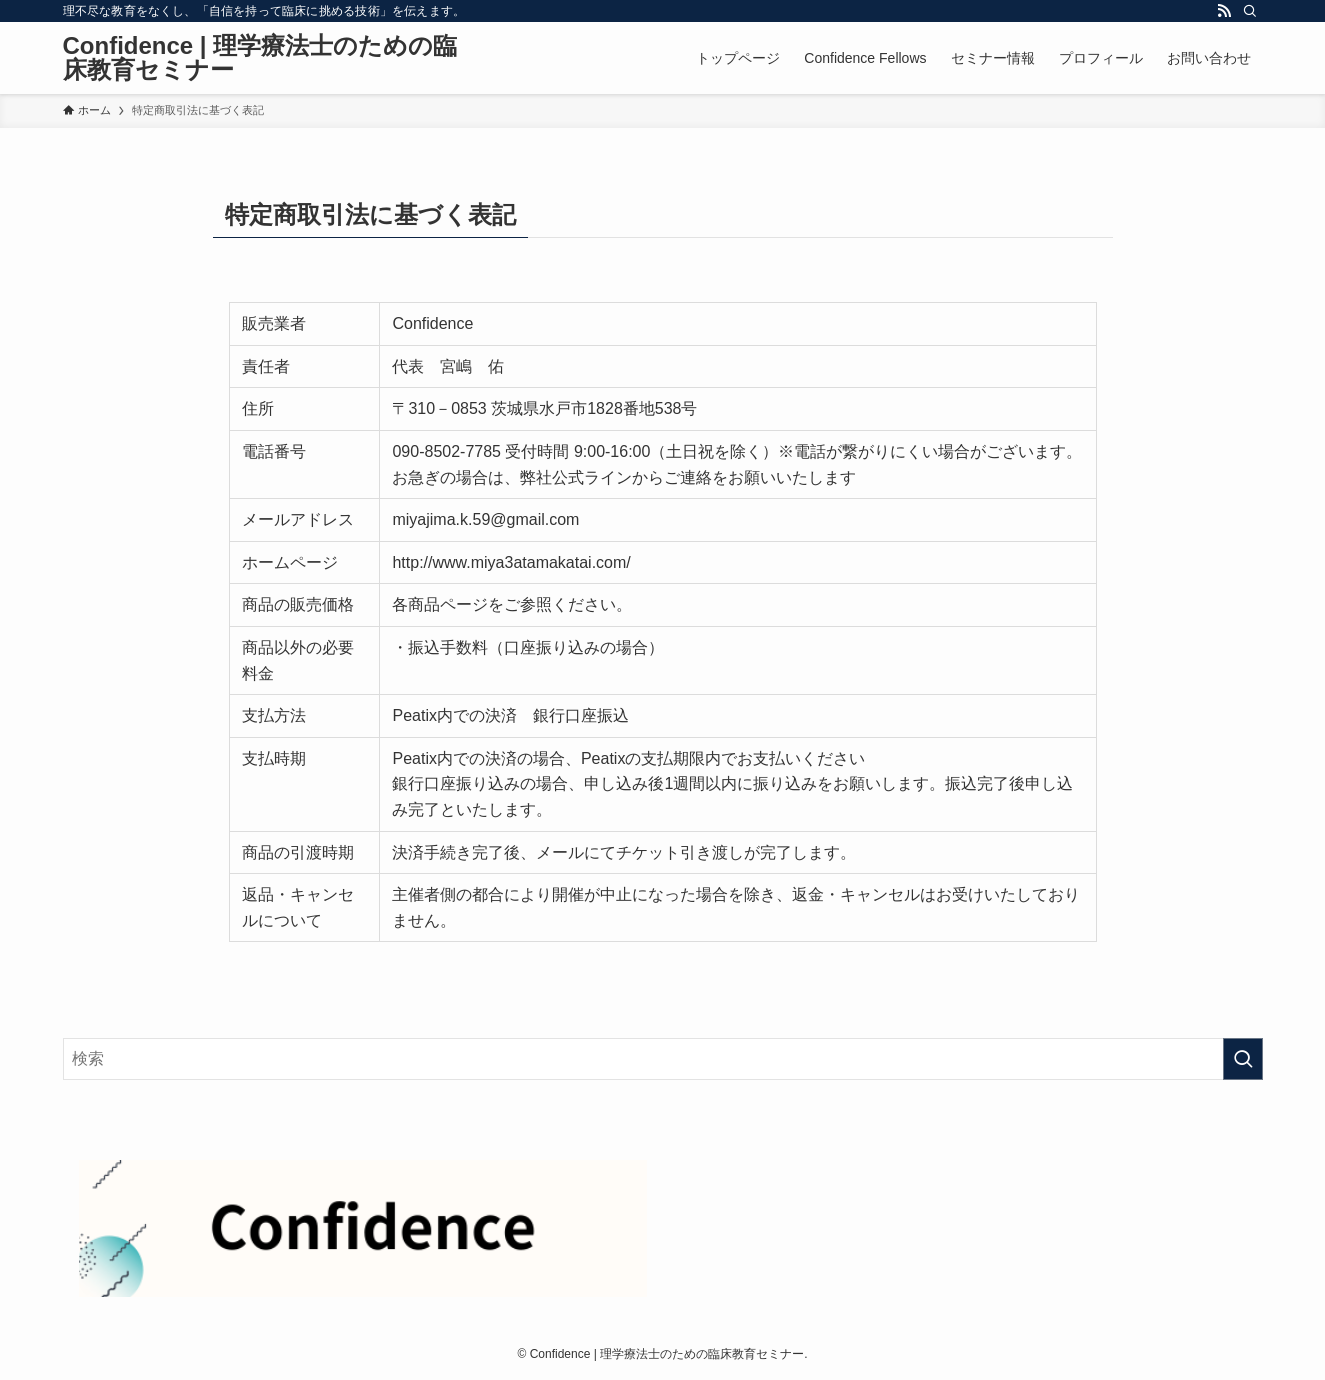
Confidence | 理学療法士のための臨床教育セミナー (260, 58)
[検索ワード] (663, 1059)
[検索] (1250, 11)
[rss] (1224, 11)
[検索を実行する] (1243, 1059)
